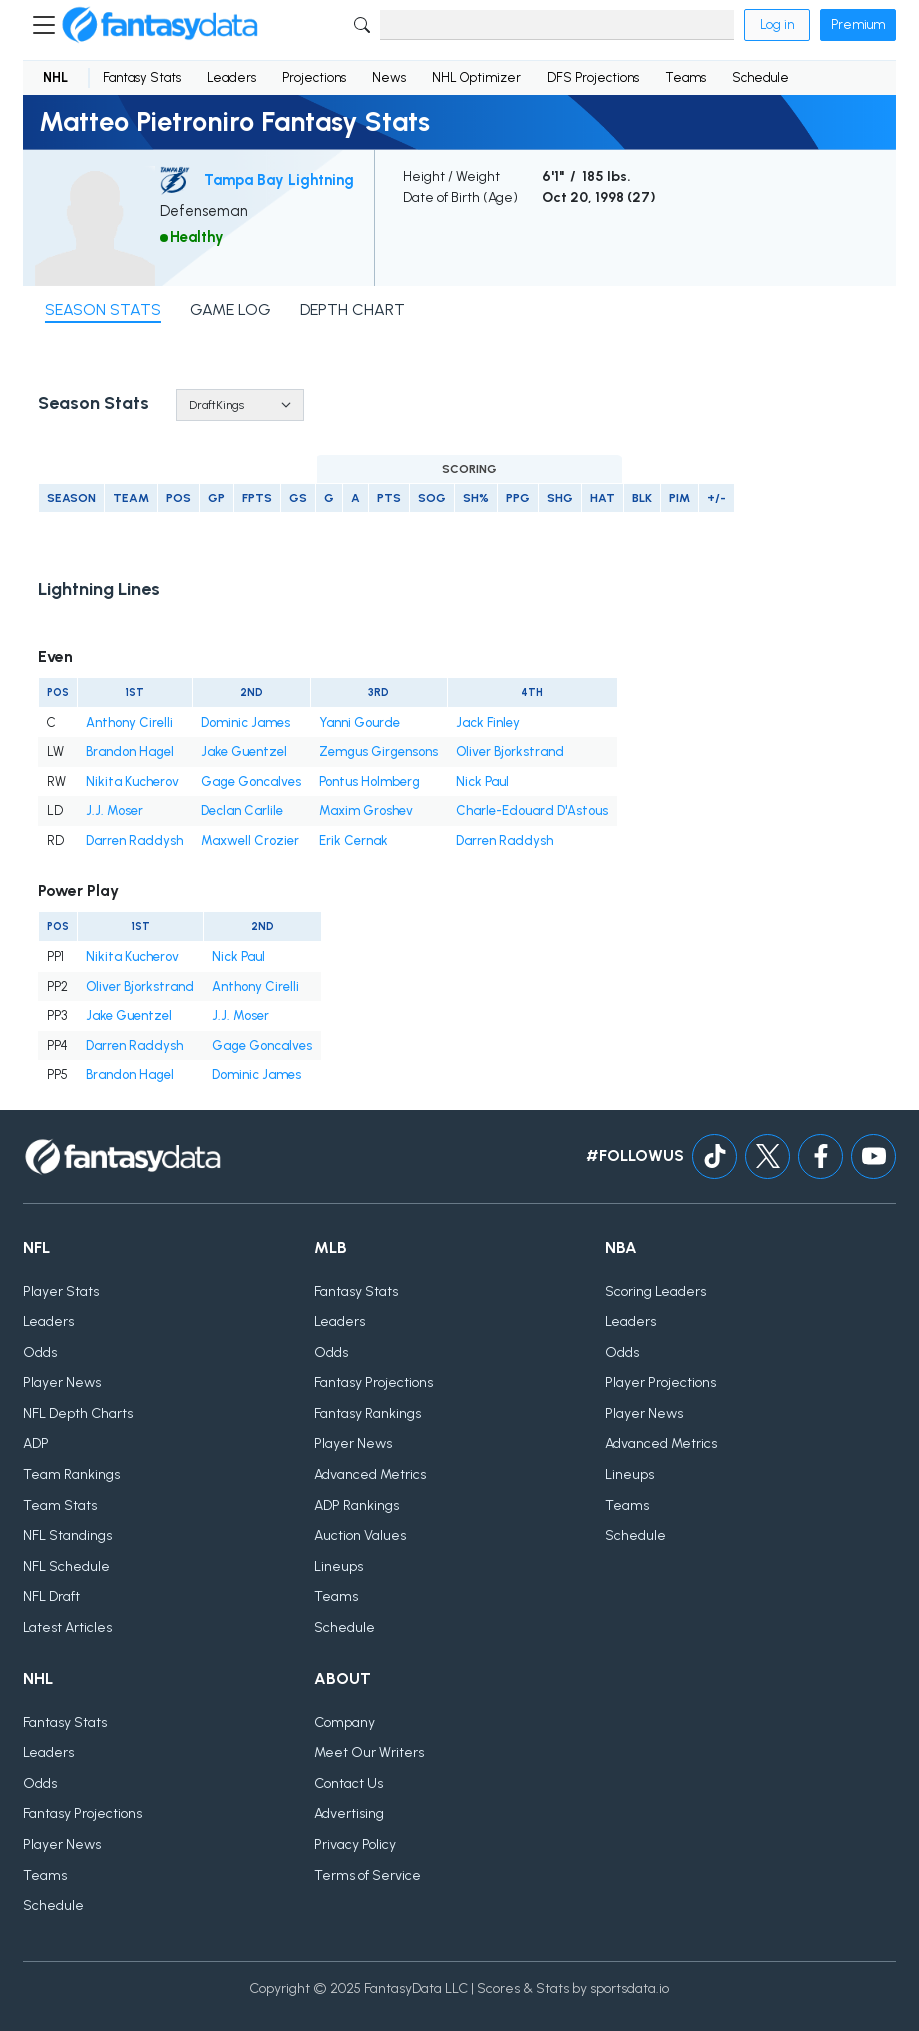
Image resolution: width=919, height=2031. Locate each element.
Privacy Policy (355, 1844)
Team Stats (60, 1505)
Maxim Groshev (366, 810)
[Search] (557, 25)
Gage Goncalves (251, 781)
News (389, 77)
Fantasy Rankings (367, 1413)
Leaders (231, 77)
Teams (685, 77)
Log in (777, 24)
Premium (858, 24)
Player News (62, 1382)
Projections (314, 77)
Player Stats (61, 1291)
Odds (40, 1352)
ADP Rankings (356, 1505)
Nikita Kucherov (132, 781)
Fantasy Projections (373, 1382)
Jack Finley (488, 722)
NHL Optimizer (476, 77)
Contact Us (348, 1783)
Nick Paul (482, 781)
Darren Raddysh (134, 840)
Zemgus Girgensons (378, 751)
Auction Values (360, 1535)
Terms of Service (367, 1875)
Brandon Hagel (130, 751)
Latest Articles (67, 1627)
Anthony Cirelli (129, 722)
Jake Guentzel (244, 751)
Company (344, 1722)
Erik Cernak (353, 840)
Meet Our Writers (369, 1752)
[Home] (160, 25)
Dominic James (245, 722)
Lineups (338, 1566)
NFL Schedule (66, 1566)
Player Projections (660, 1382)
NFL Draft (51, 1596)
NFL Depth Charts (78, 1413)
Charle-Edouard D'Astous (532, 810)
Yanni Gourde (359, 722)
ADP (36, 1443)
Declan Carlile (242, 810)
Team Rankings (71, 1474)
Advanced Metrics (370, 1474)
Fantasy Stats (142, 77)
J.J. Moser (114, 810)
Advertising (349, 1813)
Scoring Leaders (655, 1291)
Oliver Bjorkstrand (510, 751)
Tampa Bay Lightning (279, 180)
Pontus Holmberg (369, 781)
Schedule (760, 77)
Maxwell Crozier (250, 840)
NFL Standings (67, 1535)
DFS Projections (593, 77)
